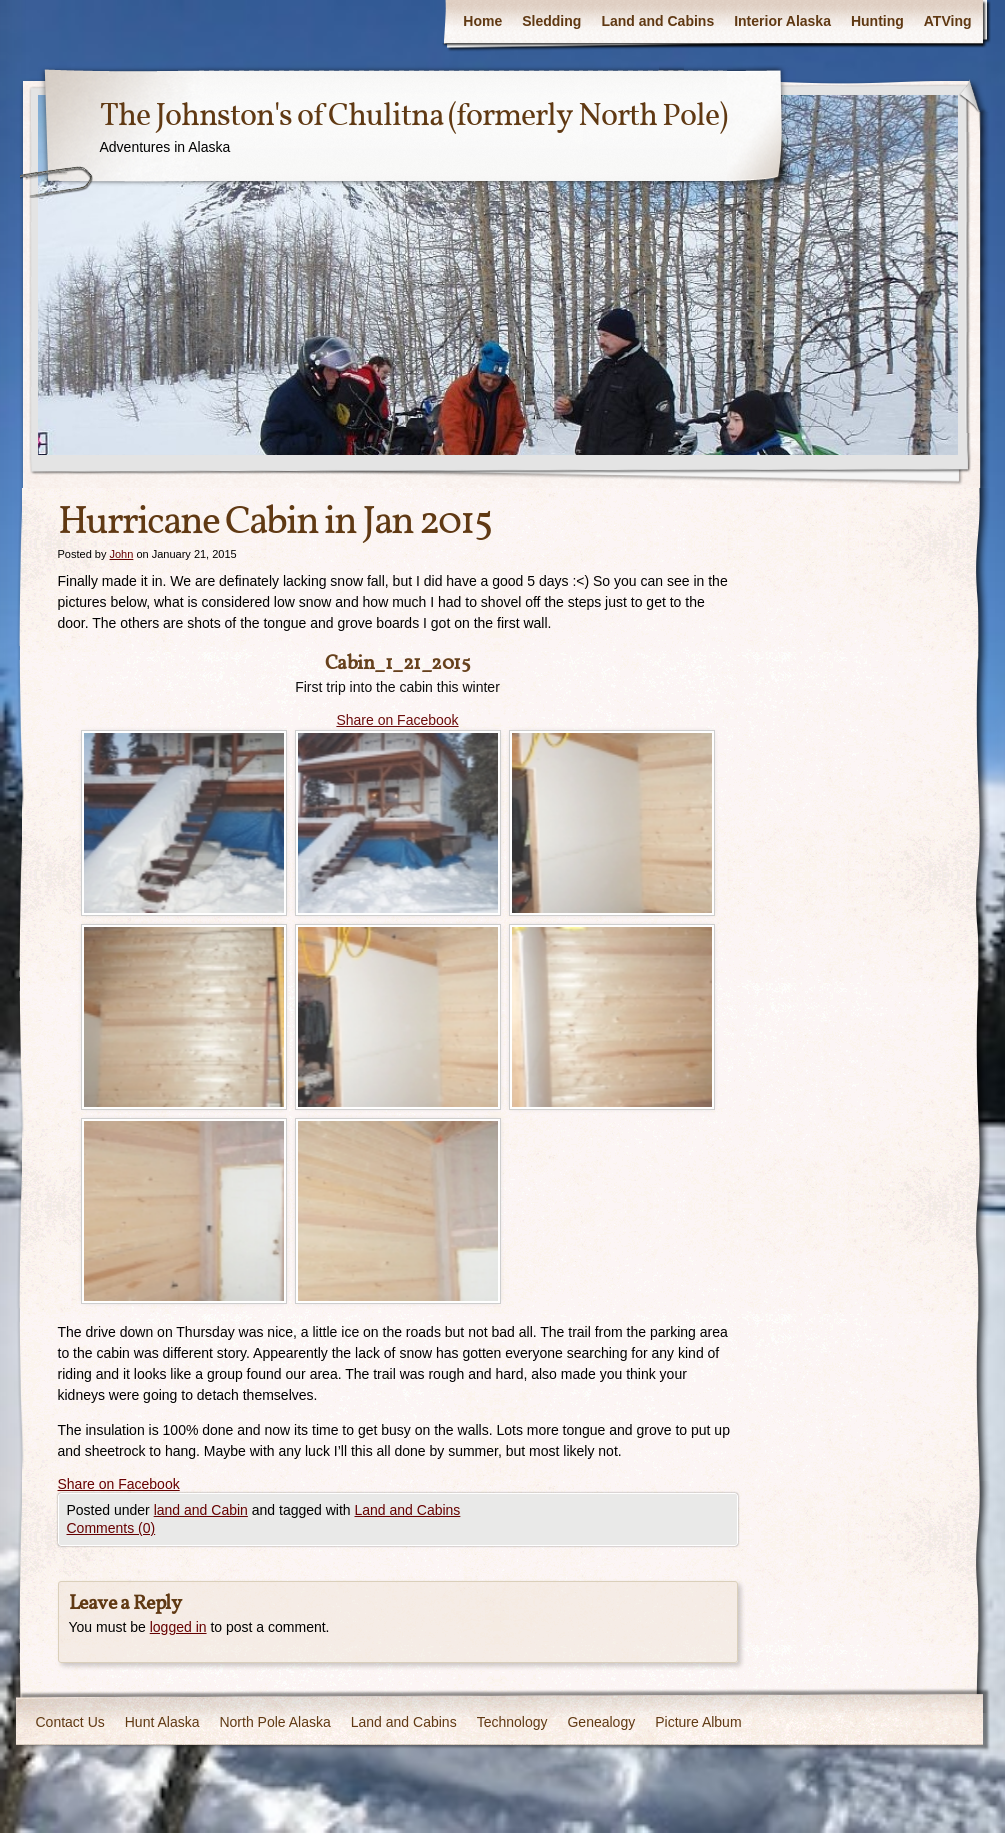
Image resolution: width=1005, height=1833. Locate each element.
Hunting (877, 21)
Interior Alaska (782, 21)
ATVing (948, 21)
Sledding (551, 21)
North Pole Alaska (274, 1722)
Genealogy (601, 1722)
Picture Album (698, 1722)
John (121, 554)
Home (482, 21)
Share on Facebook (397, 720)
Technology (512, 1722)
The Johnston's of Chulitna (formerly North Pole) (413, 117)
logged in (178, 1627)
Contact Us (70, 1722)
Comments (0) (111, 1528)
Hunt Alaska (162, 1722)
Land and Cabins (657, 21)
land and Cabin (201, 1510)
